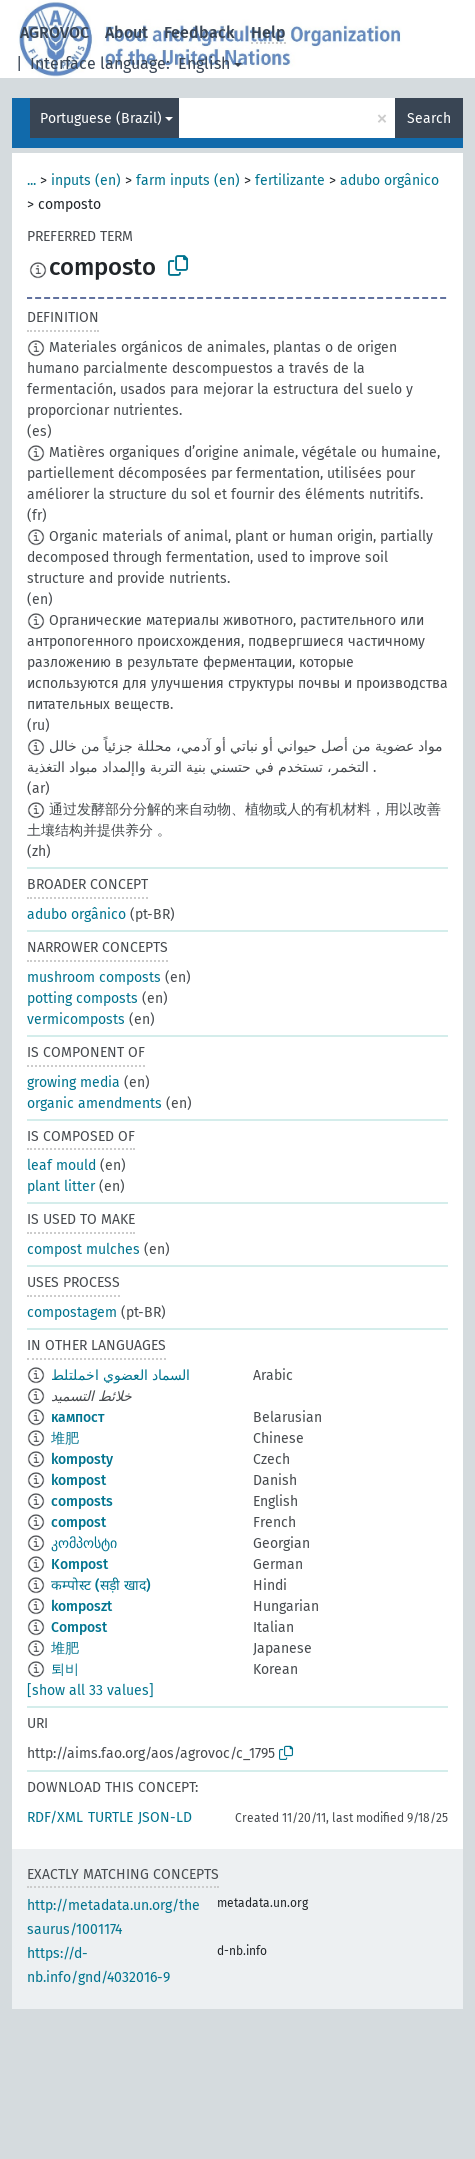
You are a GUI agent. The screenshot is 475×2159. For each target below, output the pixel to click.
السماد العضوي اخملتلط (120, 1375)
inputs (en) (86, 180)
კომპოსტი (84, 1543)
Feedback (199, 32)
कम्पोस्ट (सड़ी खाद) (101, 1585)
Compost (79, 1627)
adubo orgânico (389, 180)
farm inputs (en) (188, 180)
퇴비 (65, 1669)
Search (429, 118)
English (204, 63)
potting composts (82, 998)
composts (82, 1501)
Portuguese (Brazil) (101, 118)
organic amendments (94, 1103)
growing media (73, 1082)
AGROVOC (54, 32)
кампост (77, 1417)
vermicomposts (76, 1019)
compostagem (72, 1312)
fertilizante (290, 180)
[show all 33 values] (90, 1690)
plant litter (61, 1186)
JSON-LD (165, 1817)
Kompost (79, 1564)
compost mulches (83, 1249)
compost (78, 1522)
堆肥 (65, 1438)
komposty (82, 1459)
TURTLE (110, 1817)
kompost (78, 1480)
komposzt (81, 1606)
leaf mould (61, 1165)
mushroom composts (94, 977)
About (126, 32)
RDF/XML (55, 1817)
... (31, 180)
